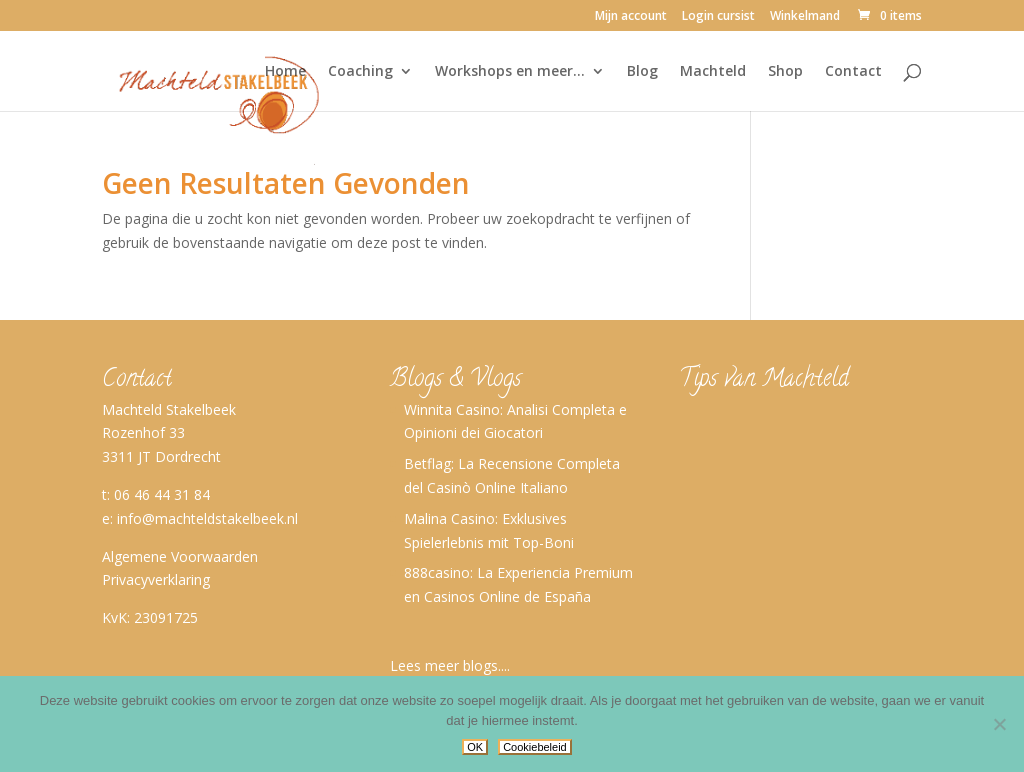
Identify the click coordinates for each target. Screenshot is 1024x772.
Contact (853, 72)
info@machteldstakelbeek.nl (207, 518)
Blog (642, 72)
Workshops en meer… (510, 72)
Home (285, 72)
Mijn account (631, 17)
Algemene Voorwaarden (180, 556)
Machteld (713, 72)
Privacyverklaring (156, 579)
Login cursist (718, 17)
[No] (999, 724)
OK (475, 747)
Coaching (360, 72)
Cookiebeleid (535, 747)
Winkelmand (805, 17)
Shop (785, 72)
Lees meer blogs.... (450, 665)
